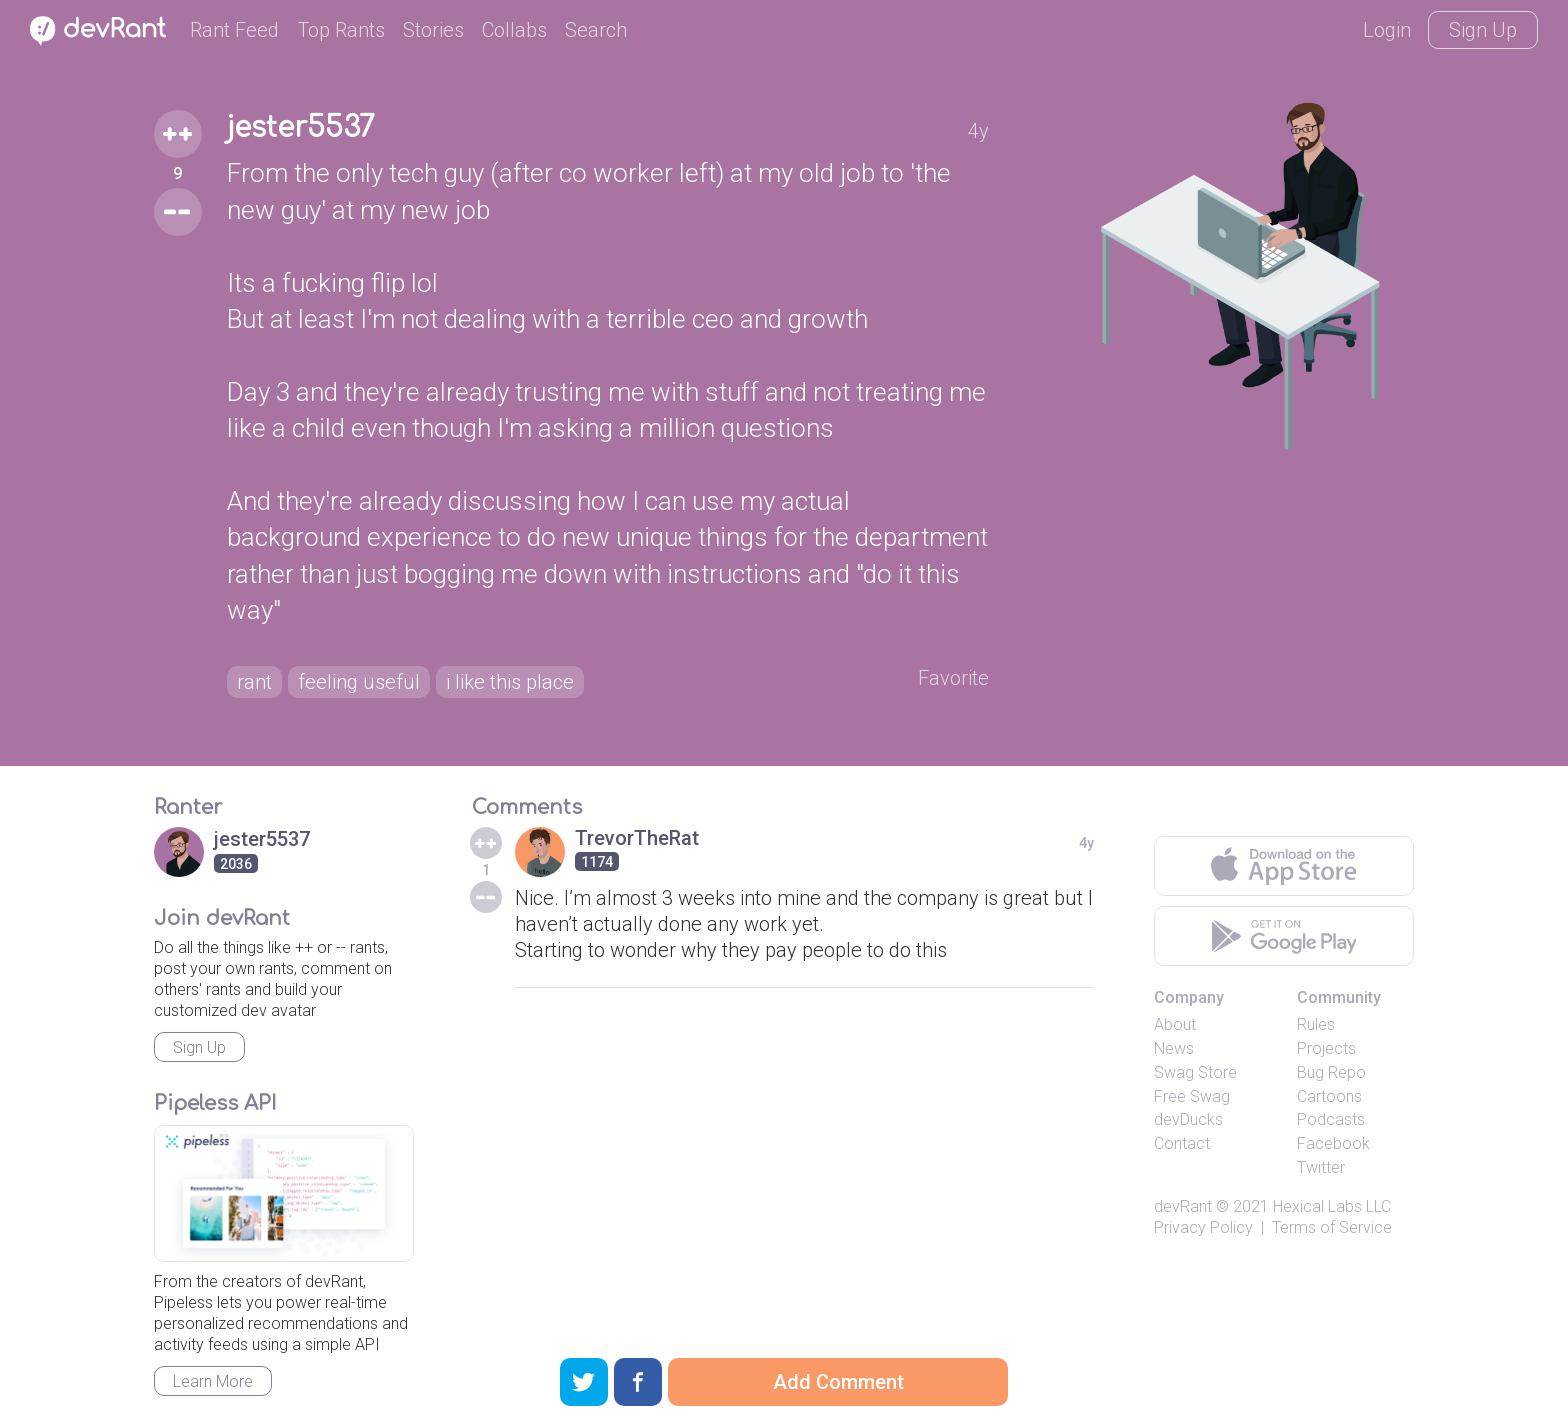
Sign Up (1483, 30)
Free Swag (1192, 1096)
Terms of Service (1332, 1227)
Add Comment (838, 1382)
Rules (1316, 1024)
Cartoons (1329, 1096)
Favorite (953, 678)
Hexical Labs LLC (1332, 1206)
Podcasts (1331, 1119)
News (1174, 1048)
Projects (1326, 1048)
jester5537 (301, 128)
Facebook (1333, 1143)
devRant (1183, 1206)
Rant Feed (234, 30)
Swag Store (1195, 1072)
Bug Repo (1331, 1072)
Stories (433, 30)
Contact (1182, 1143)
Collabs (514, 30)
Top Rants (341, 30)
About (1175, 1024)
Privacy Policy (1203, 1227)
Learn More (213, 1381)
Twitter (1321, 1167)
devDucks (1188, 1119)
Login (1387, 30)
